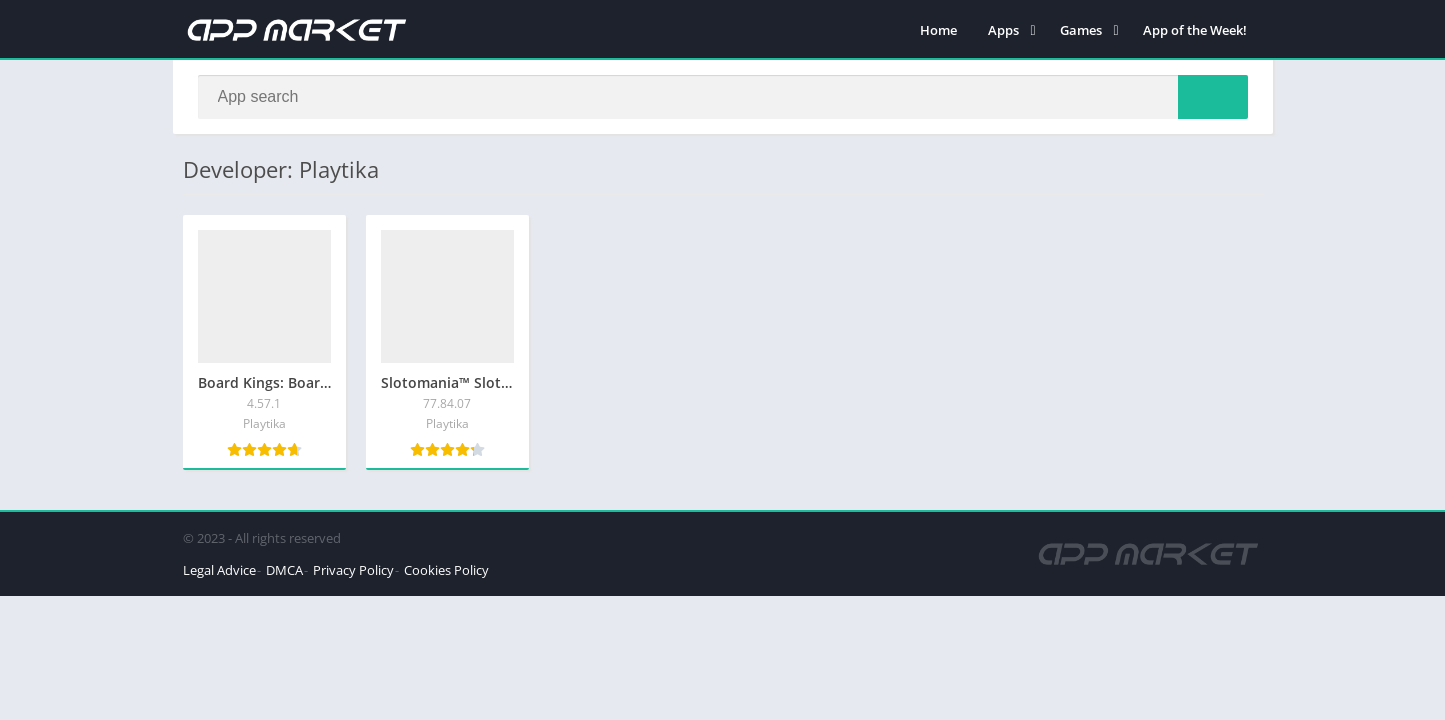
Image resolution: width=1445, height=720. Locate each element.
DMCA (284, 570)
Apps (1003, 30)
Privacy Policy (353, 570)
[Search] (723, 97)
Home (938, 30)
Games (1081, 30)
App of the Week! (1195, 30)
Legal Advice (219, 570)
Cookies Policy (446, 570)
